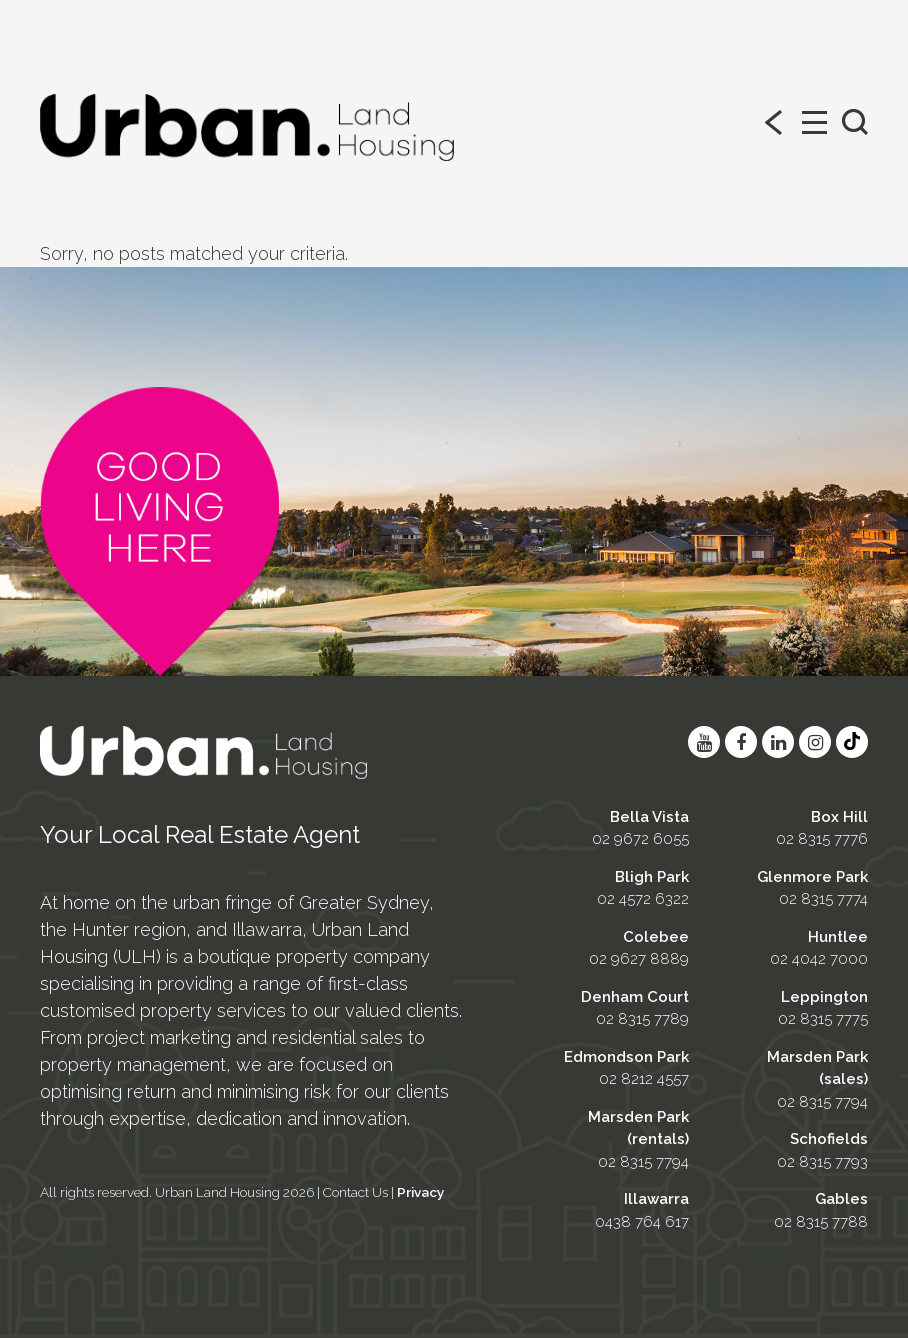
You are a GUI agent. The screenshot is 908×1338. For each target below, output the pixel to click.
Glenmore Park (812, 877)
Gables (841, 1199)
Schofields (829, 1139)
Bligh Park (652, 877)
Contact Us (355, 1192)
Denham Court (635, 997)
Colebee (656, 937)
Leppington (824, 997)
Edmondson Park (626, 1057)
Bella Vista (649, 817)
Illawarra (656, 1199)
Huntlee (838, 937)
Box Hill (839, 817)
